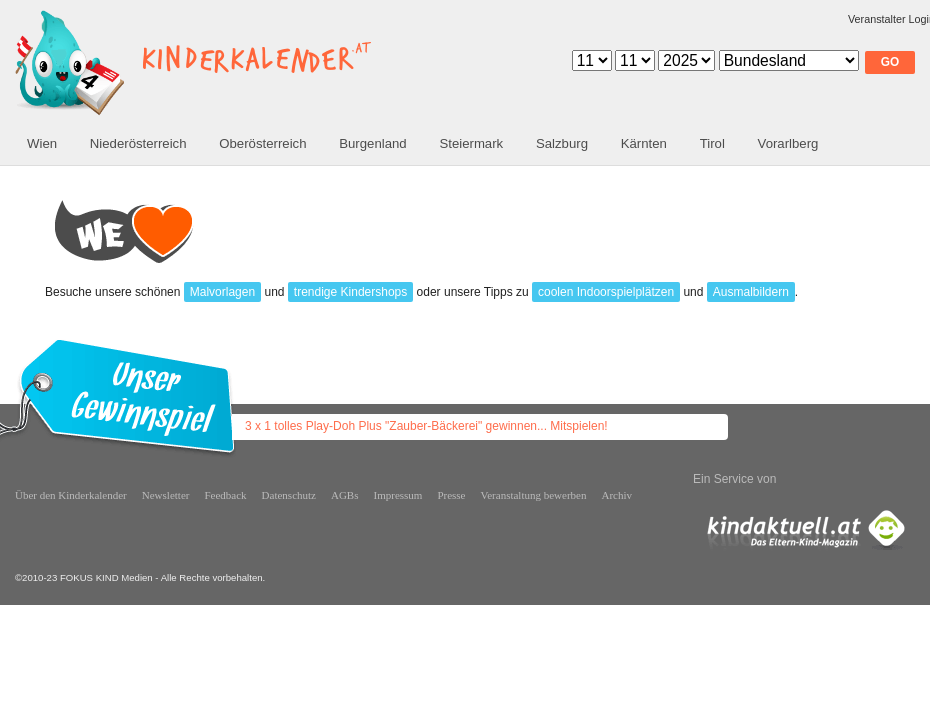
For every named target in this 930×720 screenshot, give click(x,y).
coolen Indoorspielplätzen (606, 292)
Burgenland (372, 143)
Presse (451, 495)
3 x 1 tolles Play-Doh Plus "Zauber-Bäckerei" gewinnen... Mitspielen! (426, 426)
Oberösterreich (262, 143)
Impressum (398, 495)
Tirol (712, 143)
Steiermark (471, 143)
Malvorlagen (222, 292)
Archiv (617, 495)
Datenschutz (289, 495)
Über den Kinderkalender (71, 495)
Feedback (225, 495)
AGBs (345, 495)
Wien (42, 143)
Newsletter (166, 495)
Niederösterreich (138, 143)
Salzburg (562, 143)
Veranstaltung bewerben (534, 495)
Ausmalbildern (751, 292)
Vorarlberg (788, 143)
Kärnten (644, 143)
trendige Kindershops (350, 292)
